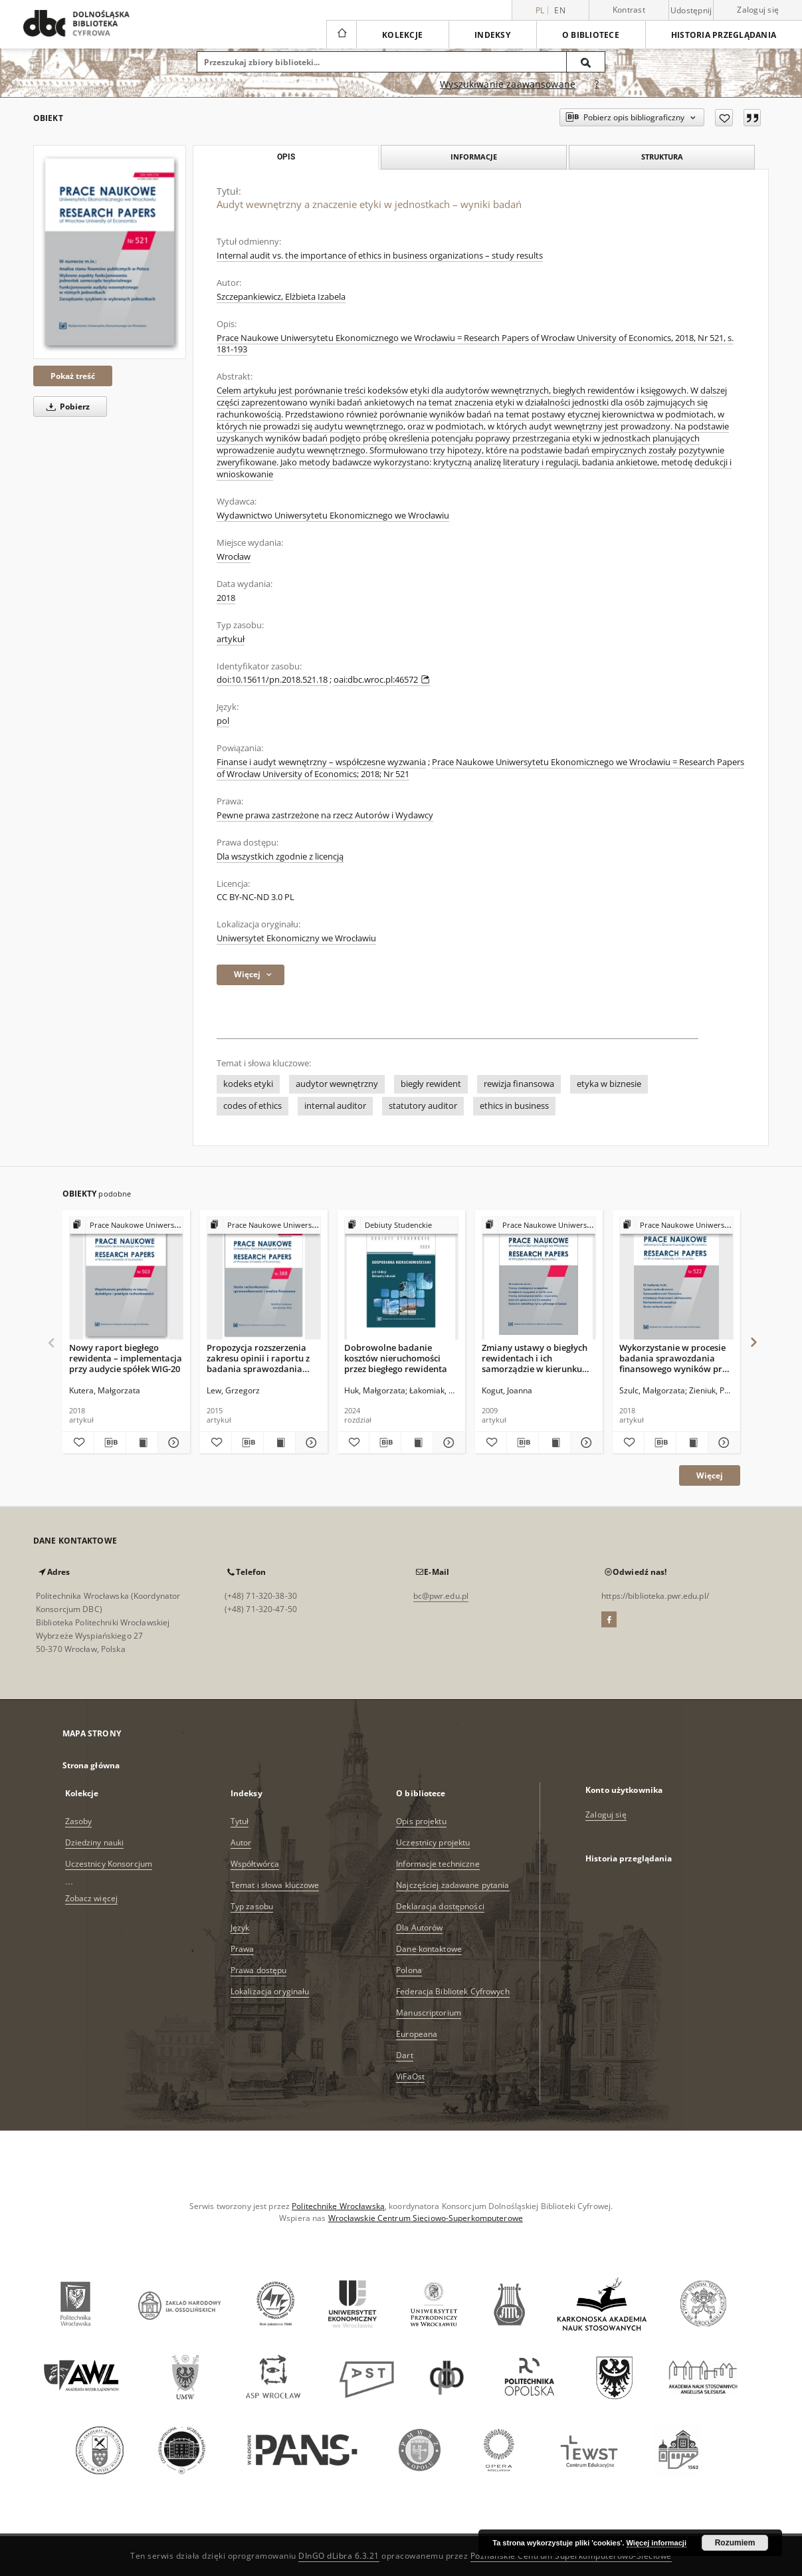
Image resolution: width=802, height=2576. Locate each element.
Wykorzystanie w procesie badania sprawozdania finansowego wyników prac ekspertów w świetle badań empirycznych (675, 1358)
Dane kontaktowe (429, 1948)
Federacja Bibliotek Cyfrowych (452, 1991)
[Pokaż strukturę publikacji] (126, 1225)
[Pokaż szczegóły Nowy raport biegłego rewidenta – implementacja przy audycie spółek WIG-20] (171, 1442)
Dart (404, 2055)
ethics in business (514, 1106)
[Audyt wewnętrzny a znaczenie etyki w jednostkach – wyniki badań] (110, 252)
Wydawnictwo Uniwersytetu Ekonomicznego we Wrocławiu (333, 515)
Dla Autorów (419, 1927)
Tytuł (240, 1821)
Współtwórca (255, 1863)
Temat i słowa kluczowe (275, 1885)
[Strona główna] (341, 34)
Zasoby (78, 1821)
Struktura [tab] (662, 157)
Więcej (709, 1475)
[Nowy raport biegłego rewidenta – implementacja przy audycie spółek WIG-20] (126, 1278)
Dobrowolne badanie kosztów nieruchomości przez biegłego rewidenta (395, 1358)
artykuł (231, 639)
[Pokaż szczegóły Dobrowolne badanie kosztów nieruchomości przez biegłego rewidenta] (446, 1442)
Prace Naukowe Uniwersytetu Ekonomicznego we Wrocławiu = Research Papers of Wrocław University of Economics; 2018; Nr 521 (480, 768)
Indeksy (492, 35)
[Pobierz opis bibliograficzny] (110, 1442)
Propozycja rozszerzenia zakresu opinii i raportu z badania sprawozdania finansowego (258, 1358)
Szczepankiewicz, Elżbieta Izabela (281, 296)
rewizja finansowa (519, 1084)
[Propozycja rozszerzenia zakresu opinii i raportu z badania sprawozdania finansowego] (263, 1278)
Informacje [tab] (474, 157)
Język (240, 1927)
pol (223, 721)
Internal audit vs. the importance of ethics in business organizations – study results (380, 255)
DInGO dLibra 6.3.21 (338, 2555)
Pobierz (66, 406)
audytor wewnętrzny (337, 1084)
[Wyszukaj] (586, 61)
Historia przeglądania (723, 35)
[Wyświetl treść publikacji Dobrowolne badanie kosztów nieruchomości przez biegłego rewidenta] (417, 1442)
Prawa (242, 1948)
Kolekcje (402, 35)
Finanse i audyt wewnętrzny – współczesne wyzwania (321, 762)
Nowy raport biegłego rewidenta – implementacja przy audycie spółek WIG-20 (125, 1358)
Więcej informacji (656, 2543)
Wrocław (234, 556)
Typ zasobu (252, 1906)
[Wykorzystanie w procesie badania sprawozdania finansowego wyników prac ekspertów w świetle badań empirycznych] (676, 1278)
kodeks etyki (248, 1084)
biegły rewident (431, 1084)
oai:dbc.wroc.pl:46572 (382, 679)
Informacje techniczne (438, 1863)
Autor (241, 1842)
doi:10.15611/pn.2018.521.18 (272, 679)
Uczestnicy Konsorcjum (109, 1863)
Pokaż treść (72, 376)
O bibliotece (590, 35)
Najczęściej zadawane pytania (452, 1885)
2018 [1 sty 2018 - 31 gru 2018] (226, 598)
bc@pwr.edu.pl (441, 1595)
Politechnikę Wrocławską (338, 2206)
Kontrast (629, 9)
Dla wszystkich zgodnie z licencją (280, 856)
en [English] (559, 10)
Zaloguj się (758, 9)
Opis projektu (421, 1821)
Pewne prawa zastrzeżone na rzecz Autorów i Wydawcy (325, 815)
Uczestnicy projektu (433, 1842)
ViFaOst (410, 2076)
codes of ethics (252, 1106)
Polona (409, 1970)
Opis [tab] (286, 157)
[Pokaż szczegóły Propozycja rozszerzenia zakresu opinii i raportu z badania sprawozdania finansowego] (309, 1442)
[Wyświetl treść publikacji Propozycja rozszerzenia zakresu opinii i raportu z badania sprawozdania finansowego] (279, 1442)
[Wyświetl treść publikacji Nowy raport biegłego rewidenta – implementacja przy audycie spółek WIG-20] (141, 1442)
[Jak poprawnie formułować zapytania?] (596, 84)
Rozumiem (735, 2542)
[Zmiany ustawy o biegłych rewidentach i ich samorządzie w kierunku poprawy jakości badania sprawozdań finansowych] (538, 1278)
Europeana (416, 2034)
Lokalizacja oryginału (270, 1991)
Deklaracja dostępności (440, 1906)
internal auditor (335, 1106)
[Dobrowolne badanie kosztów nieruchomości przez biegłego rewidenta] (401, 1278)
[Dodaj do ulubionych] (724, 117)
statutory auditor (423, 1106)
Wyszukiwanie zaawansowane (507, 84)
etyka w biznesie (609, 1084)
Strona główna (91, 1765)
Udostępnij (691, 10)
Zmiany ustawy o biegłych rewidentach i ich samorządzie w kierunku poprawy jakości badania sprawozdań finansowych (534, 1358)
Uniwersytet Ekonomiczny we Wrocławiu (296, 938)
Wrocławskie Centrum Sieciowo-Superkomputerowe (425, 2218)
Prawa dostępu (259, 1970)
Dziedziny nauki (94, 1842)
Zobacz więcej (91, 1898)
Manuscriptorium (428, 2012)
